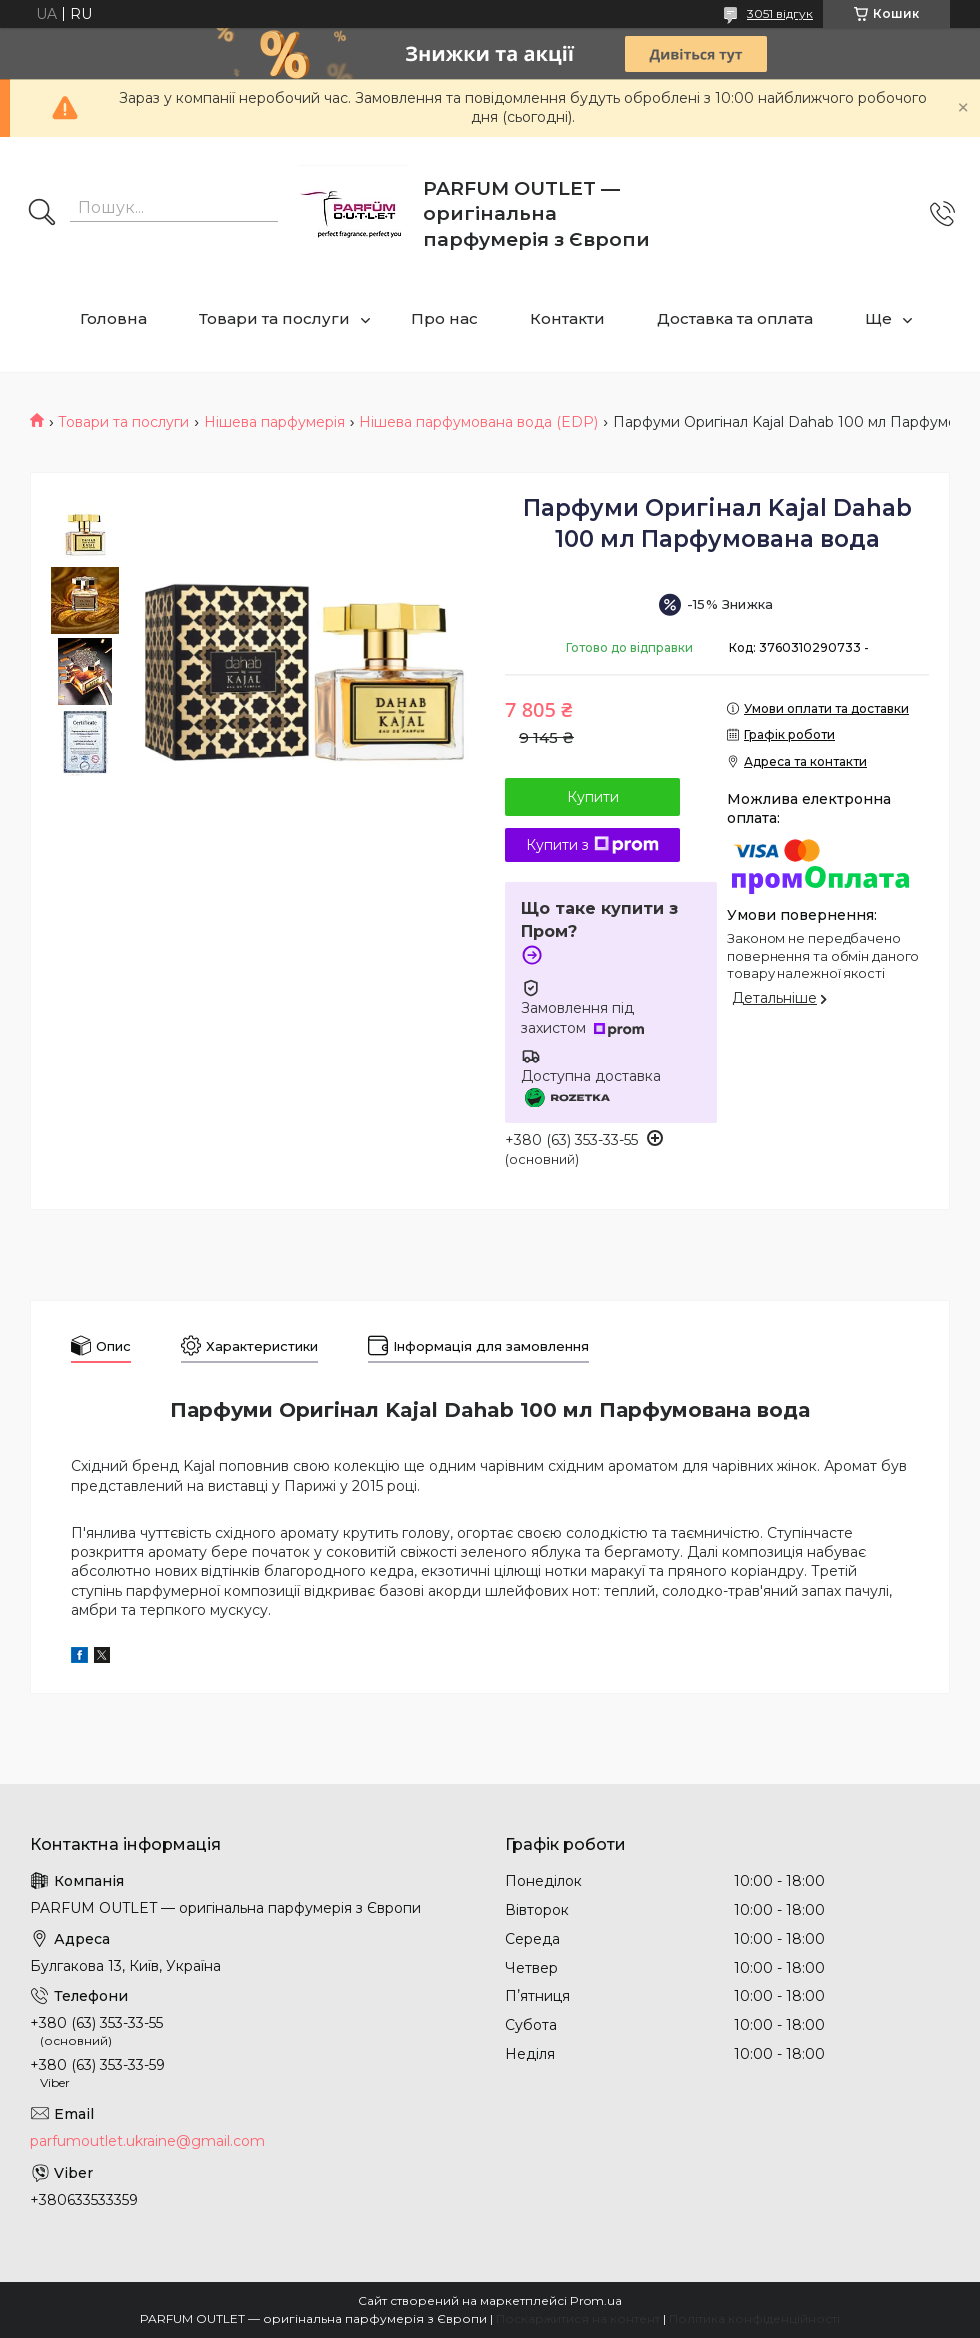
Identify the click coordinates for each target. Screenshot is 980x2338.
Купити (593, 797)
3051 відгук (780, 13)
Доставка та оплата (735, 318)
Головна (113, 318)
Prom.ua (596, 2300)
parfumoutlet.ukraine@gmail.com (147, 2141)
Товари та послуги (274, 318)
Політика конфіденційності (754, 2318)
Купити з (592, 845)
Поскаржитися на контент (578, 2318)
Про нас (444, 318)
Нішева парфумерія (274, 422)
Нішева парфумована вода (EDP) (478, 422)
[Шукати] (42, 214)
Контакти (567, 318)
